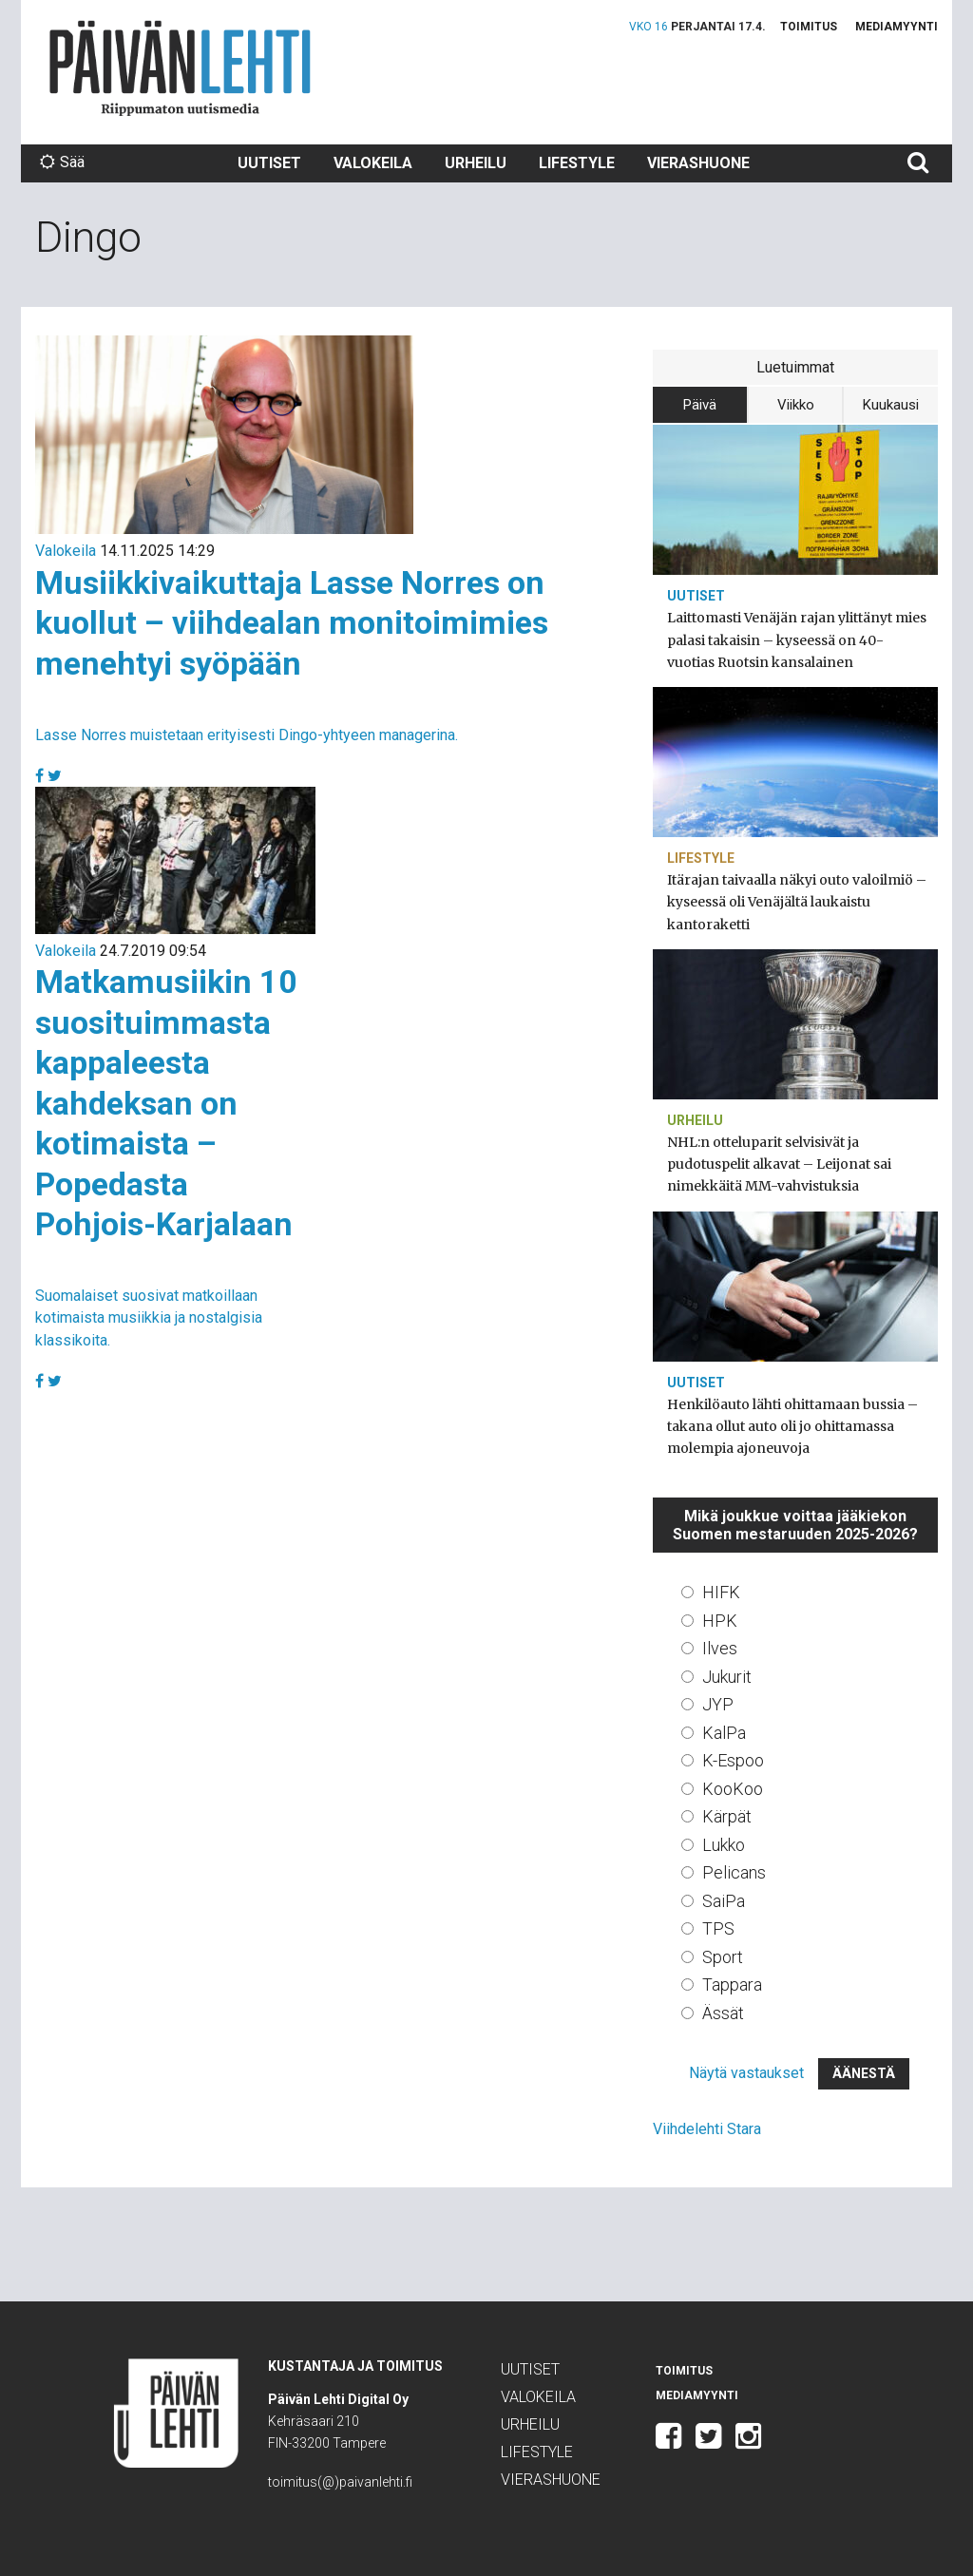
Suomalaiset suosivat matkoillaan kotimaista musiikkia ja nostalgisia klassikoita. (148, 1317)
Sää (62, 162)
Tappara (732, 1984)
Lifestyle (577, 163)
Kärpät (727, 1816)
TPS (718, 1928)
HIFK (721, 1592)
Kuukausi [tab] (891, 404)
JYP (718, 1704)
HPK (719, 1621)
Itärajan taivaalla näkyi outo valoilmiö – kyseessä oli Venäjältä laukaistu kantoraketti (796, 901)
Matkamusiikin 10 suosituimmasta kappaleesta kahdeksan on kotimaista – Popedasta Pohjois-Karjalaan (166, 1103)
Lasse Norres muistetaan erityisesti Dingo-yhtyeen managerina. (246, 735)
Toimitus (808, 26)
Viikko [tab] (795, 404)
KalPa (724, 1733)
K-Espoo (733, 1760)
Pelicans (734, 1872)
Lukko (723, 1845)
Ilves (719, 1648)
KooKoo (732, 1789)
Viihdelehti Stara (707, 2129)
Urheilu (475, 163)
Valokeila (373, 163)
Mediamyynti (896, 26)
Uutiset (269, 163)
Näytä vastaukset (746, 2073)
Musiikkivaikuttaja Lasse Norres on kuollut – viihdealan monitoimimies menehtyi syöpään (291, 622)
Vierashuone (698, 163)
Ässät (723, 2013)
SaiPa (723, 1901)
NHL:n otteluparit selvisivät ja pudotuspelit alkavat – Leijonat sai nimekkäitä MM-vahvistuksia (779, 1164)
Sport (722, 1957)
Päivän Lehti (180, 68)
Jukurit (727, 1677)
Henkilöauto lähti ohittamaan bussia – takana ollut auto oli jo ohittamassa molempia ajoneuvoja (792, 1426)
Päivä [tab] (699, 404)
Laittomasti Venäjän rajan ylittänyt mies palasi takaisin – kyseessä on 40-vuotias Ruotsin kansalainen (796, 639)
